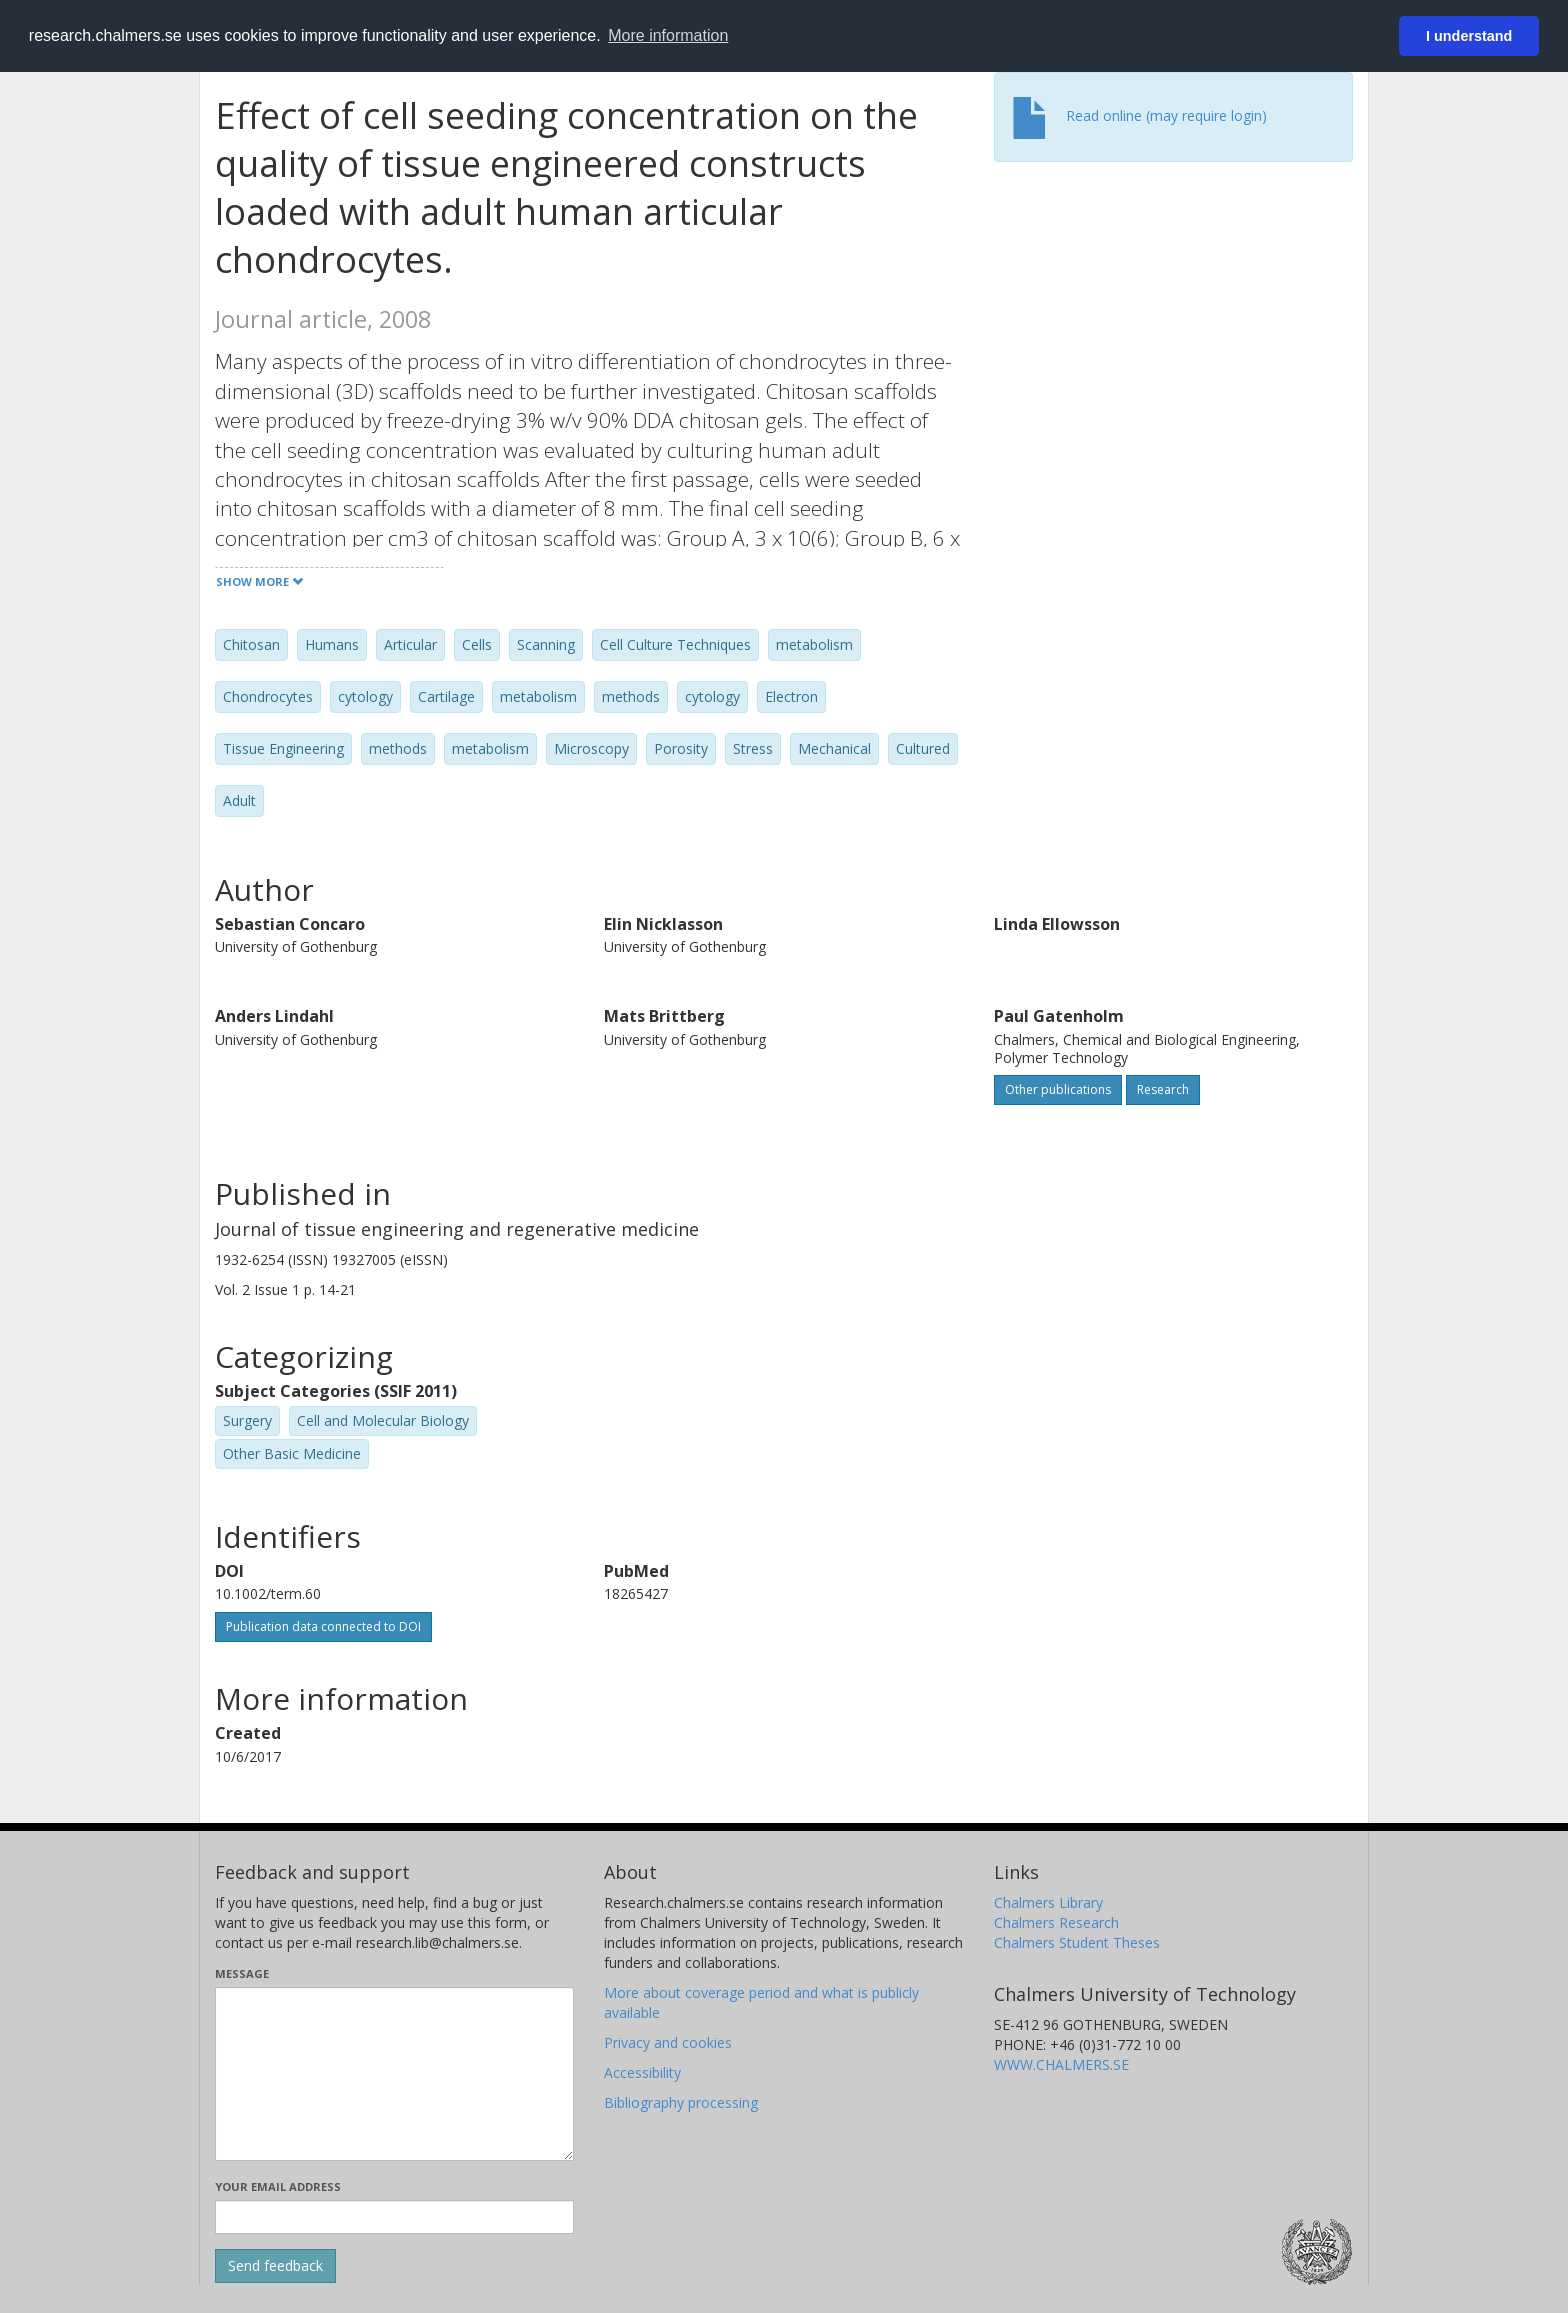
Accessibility (642, 2072)
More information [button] (668, 35)
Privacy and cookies (668, 2042)
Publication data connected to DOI (323, 1626)
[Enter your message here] (394, 2074)
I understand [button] (1469, 36)
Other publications (1058, 1089)
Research (1163, 1089)
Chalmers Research (1056, 1922)
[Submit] (275, 2266)
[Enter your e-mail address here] (394, 2217)
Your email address (278, 2186)
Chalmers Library (1048, 1902)
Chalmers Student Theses (1077, 1942)
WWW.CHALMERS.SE (1061, 2064)
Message (242, 1973)
